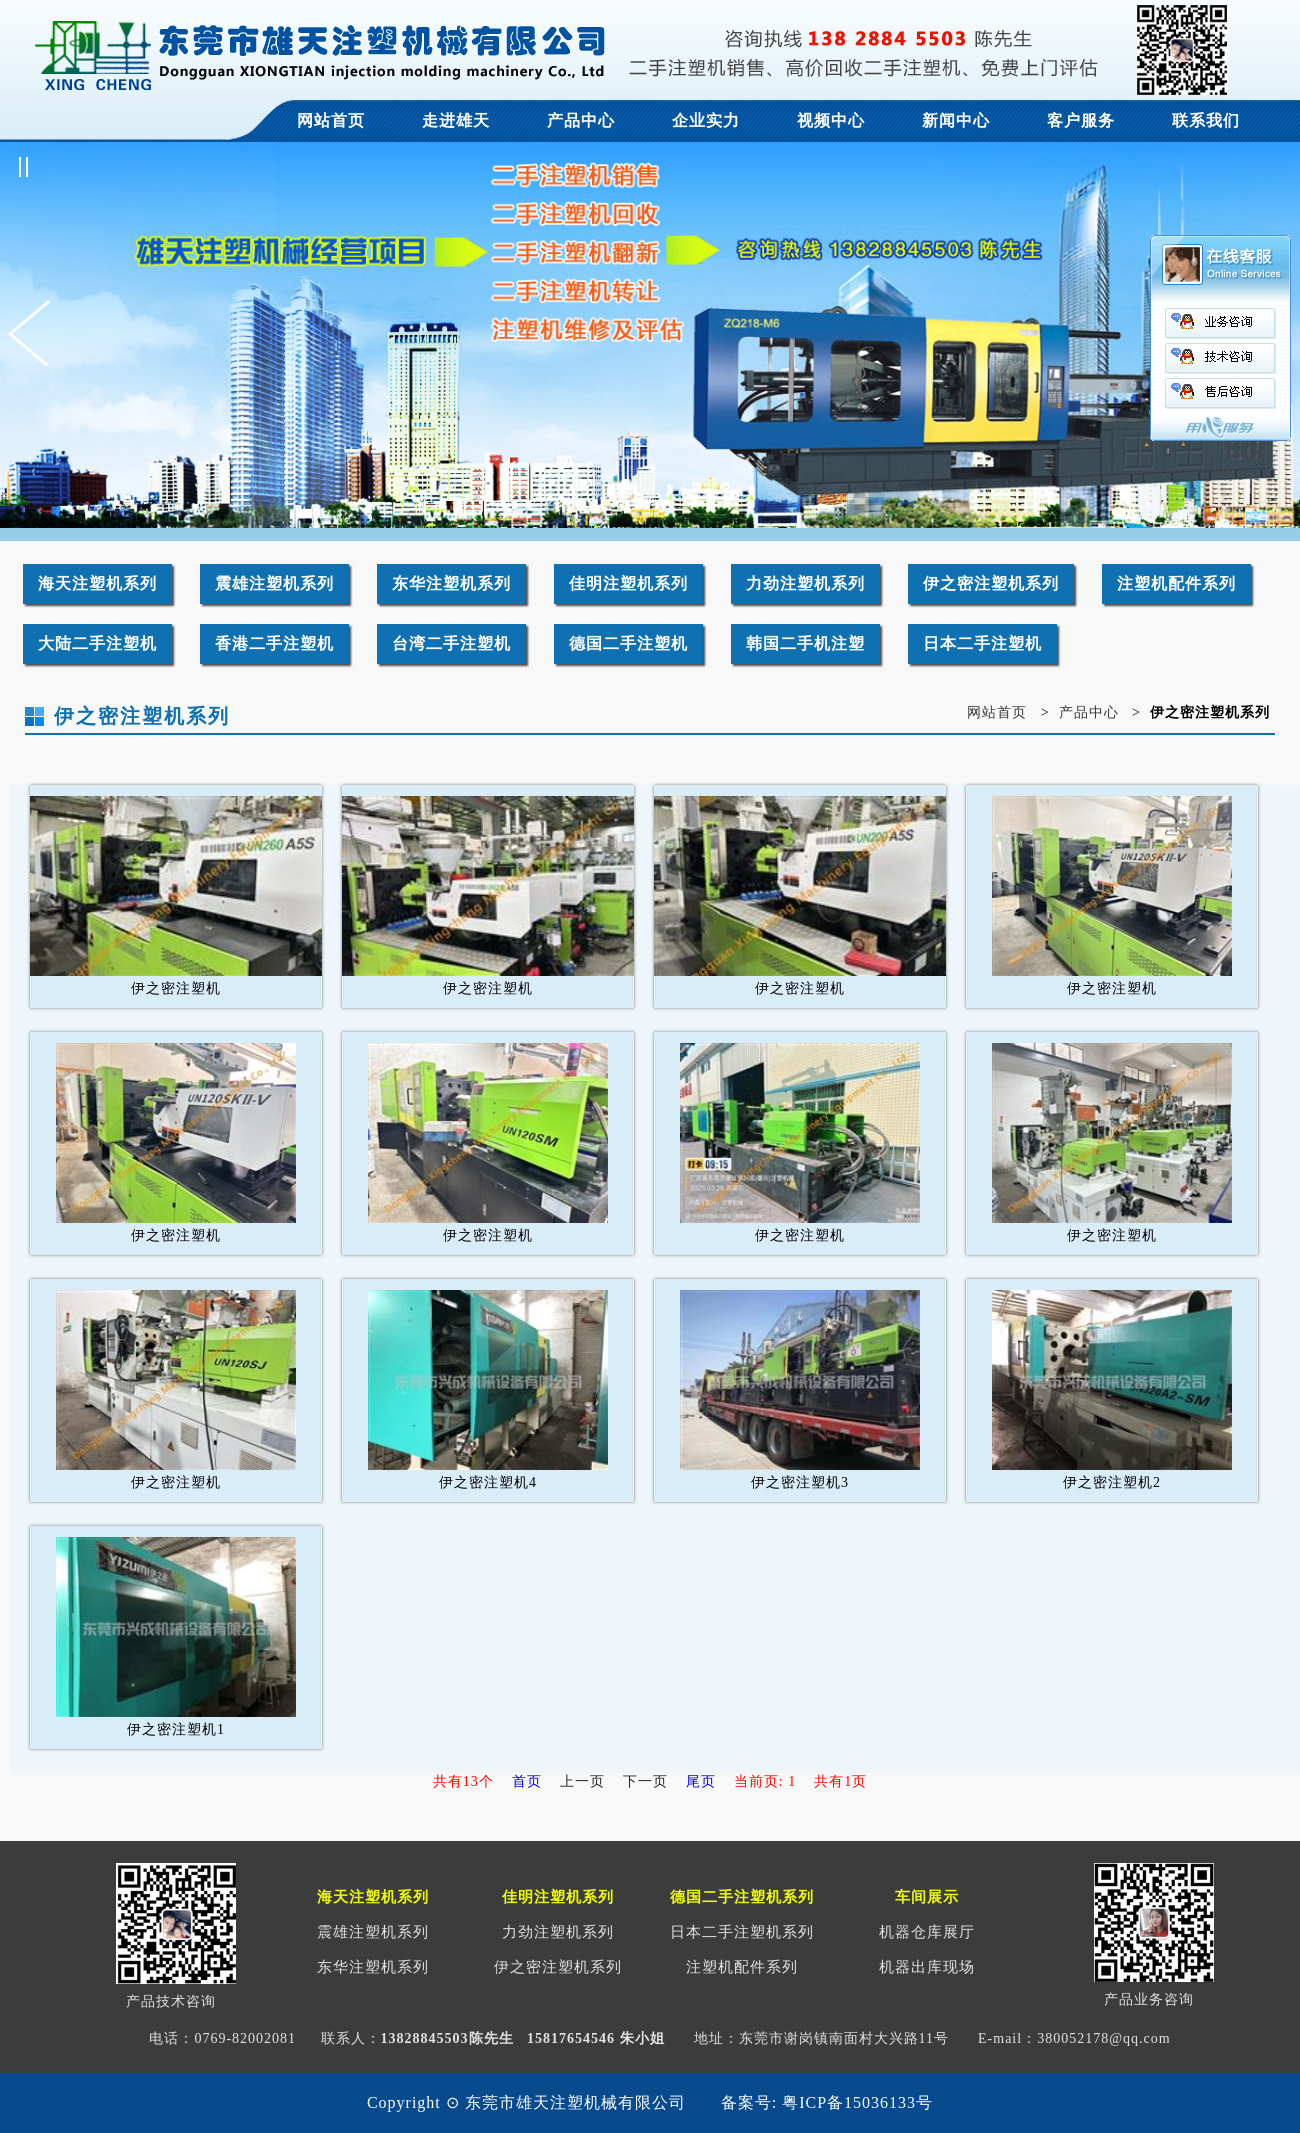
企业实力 (706, 120)
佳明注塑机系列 (628, 583)
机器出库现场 (927, 1967)
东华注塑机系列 (451, 583)
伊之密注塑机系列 (991, 583)
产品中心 (581, 120)
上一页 (582, 1781)
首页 (527, 1781)
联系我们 (1206, 120)
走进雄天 (456, 120)
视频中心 (831, 120)
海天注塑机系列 (97, 583)
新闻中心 (956, 120)
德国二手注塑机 (628, 643)
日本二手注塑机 (982, 643)
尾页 (701, 1781)
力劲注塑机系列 (805, 583)
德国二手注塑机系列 (742, 1897)
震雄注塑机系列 (274, 583)
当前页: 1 (765, 1781)
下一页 (645, 1781)
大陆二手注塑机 (97, 643)
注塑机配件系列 (1176, 583)
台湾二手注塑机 (451, 643)
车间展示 (927, 1897)
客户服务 (1081, 120)
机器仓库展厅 (927, 1932)
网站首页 (331, 120)
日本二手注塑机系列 (742, 1932)
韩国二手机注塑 (805, 643)
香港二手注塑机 (274, 643)
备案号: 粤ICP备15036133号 (827, 2102)
